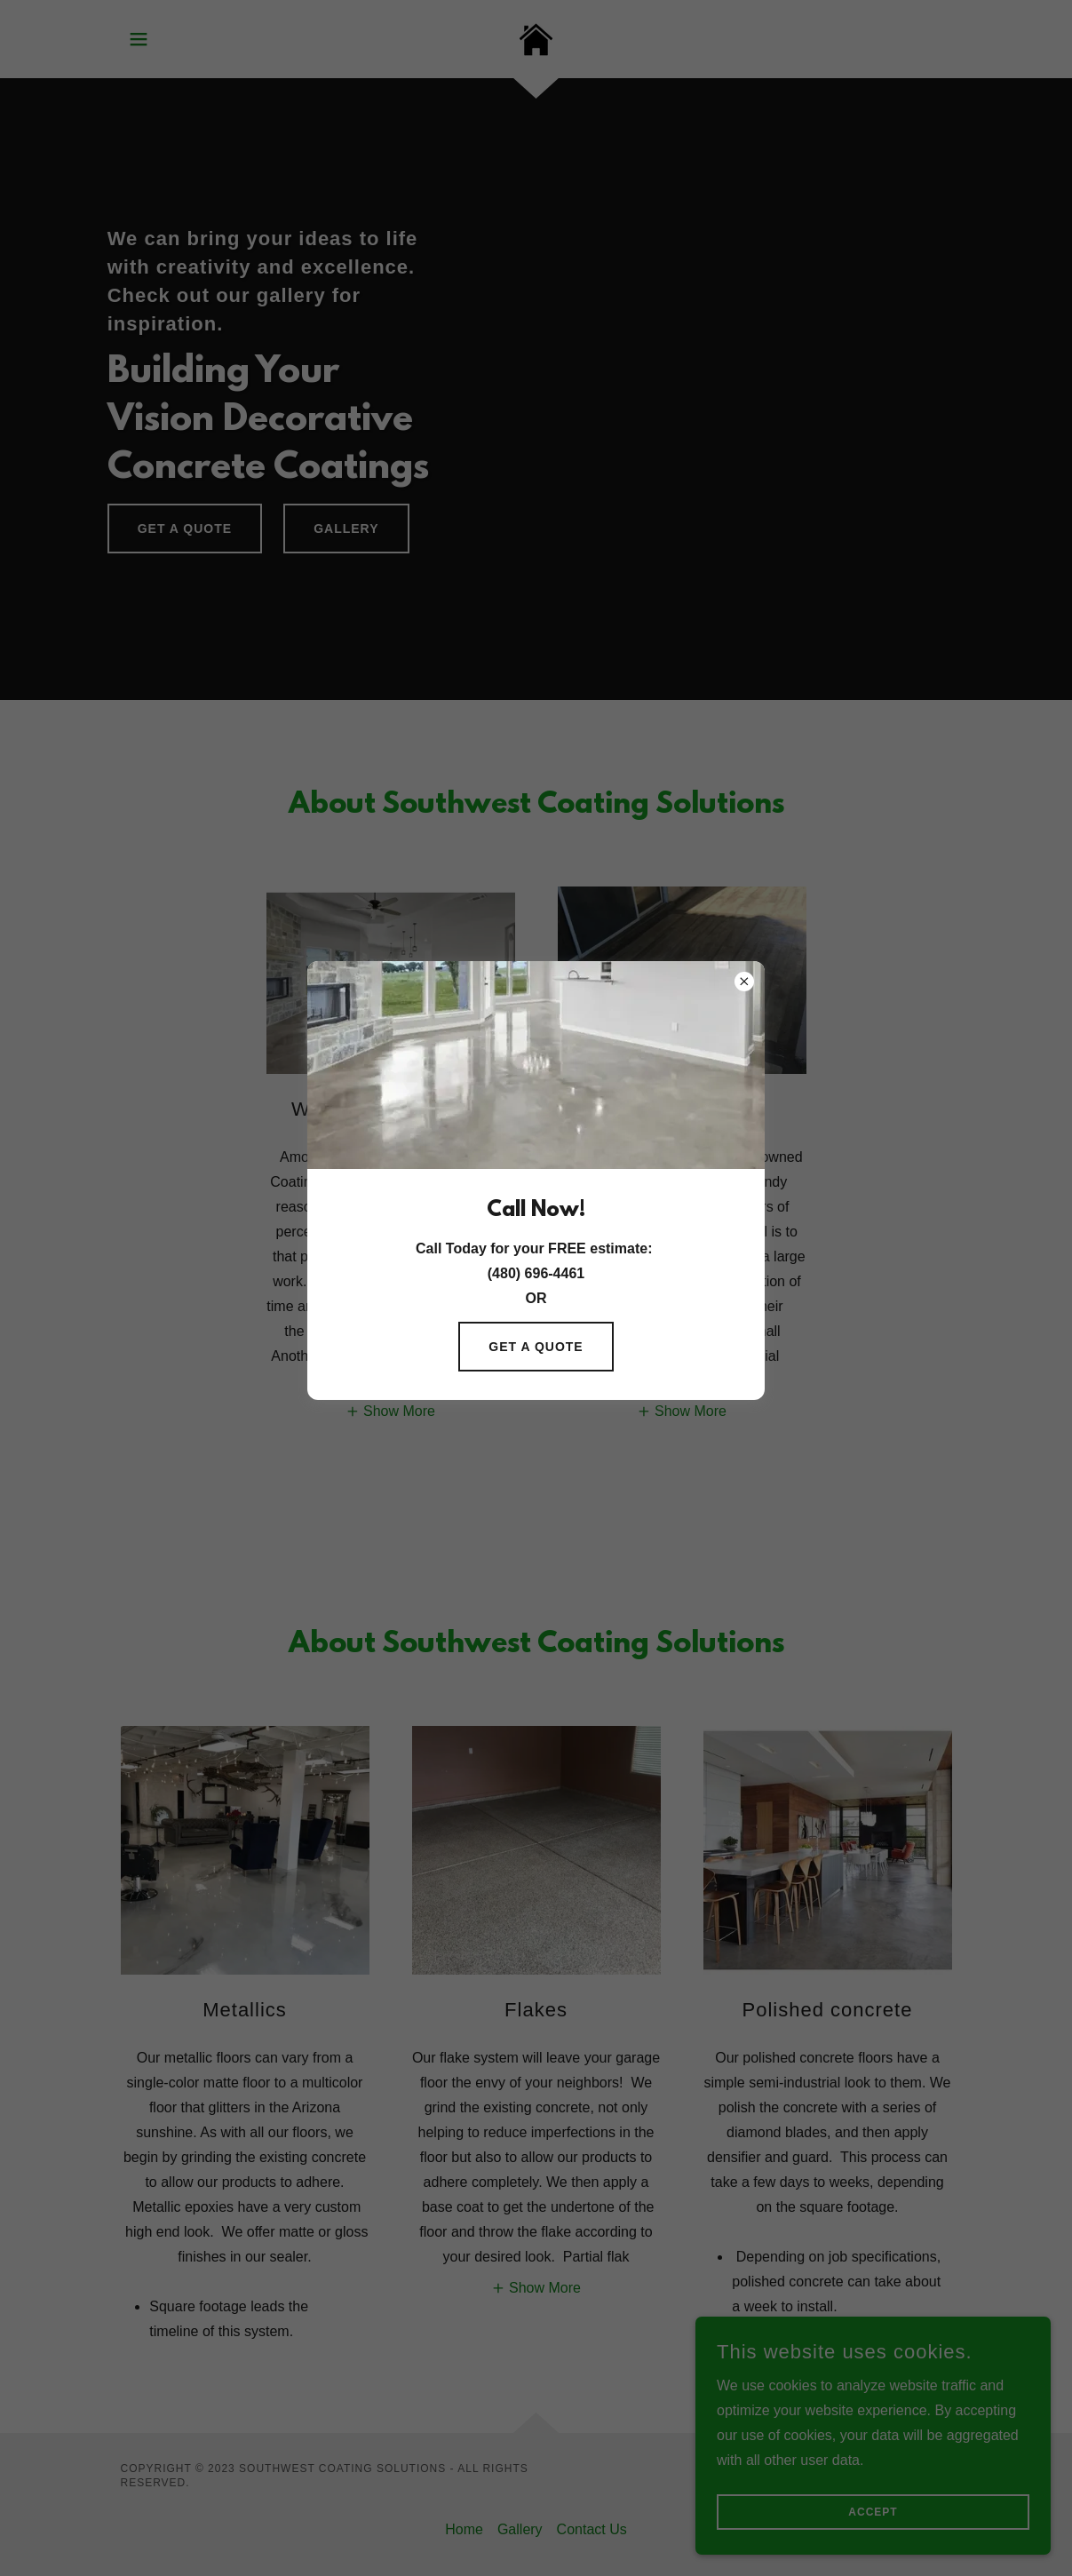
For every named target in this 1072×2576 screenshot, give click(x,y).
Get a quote (535, 1347)
